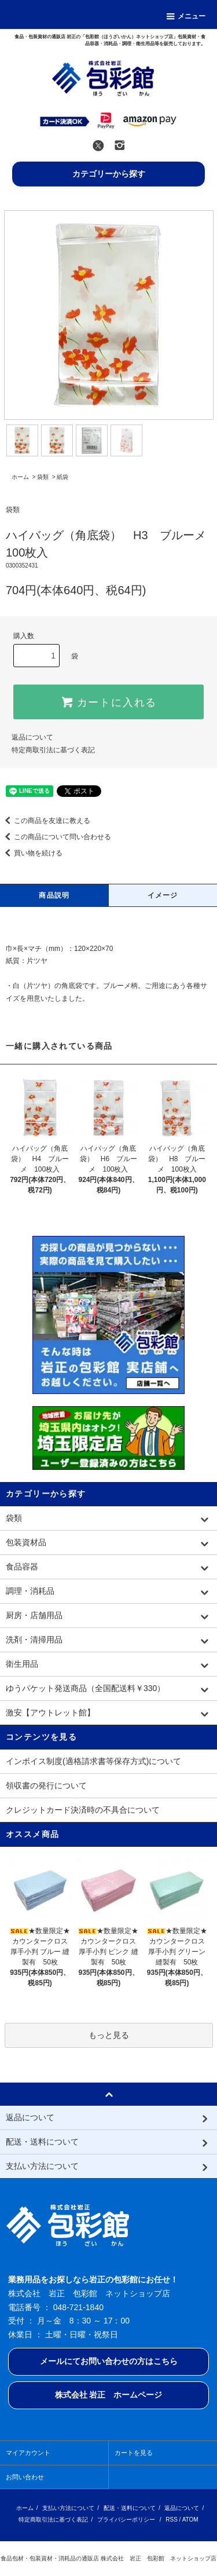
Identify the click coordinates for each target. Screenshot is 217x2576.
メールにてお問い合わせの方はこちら (109, 2361)
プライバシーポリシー (126, 2519)
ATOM (190, 2519)
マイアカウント (28, 2452)
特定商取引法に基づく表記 (53, 750)
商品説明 (54, 895)
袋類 (43, 477)
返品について (32, 737)
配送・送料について (130, 2508)
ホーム (20, 477)
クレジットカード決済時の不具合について (83, 1809)
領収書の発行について (46, 1785)
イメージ (163, 895)
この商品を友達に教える (45, 821)
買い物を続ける (31, 853)
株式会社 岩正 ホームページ (109, 2394)
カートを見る (134, 2452)
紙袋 (62, 477)
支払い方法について (68, 2508)
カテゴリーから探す (108, 173)
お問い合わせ (25, 2476)
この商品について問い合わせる (55, 837)
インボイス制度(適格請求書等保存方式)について (93, 1761)
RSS (171, 2519)
